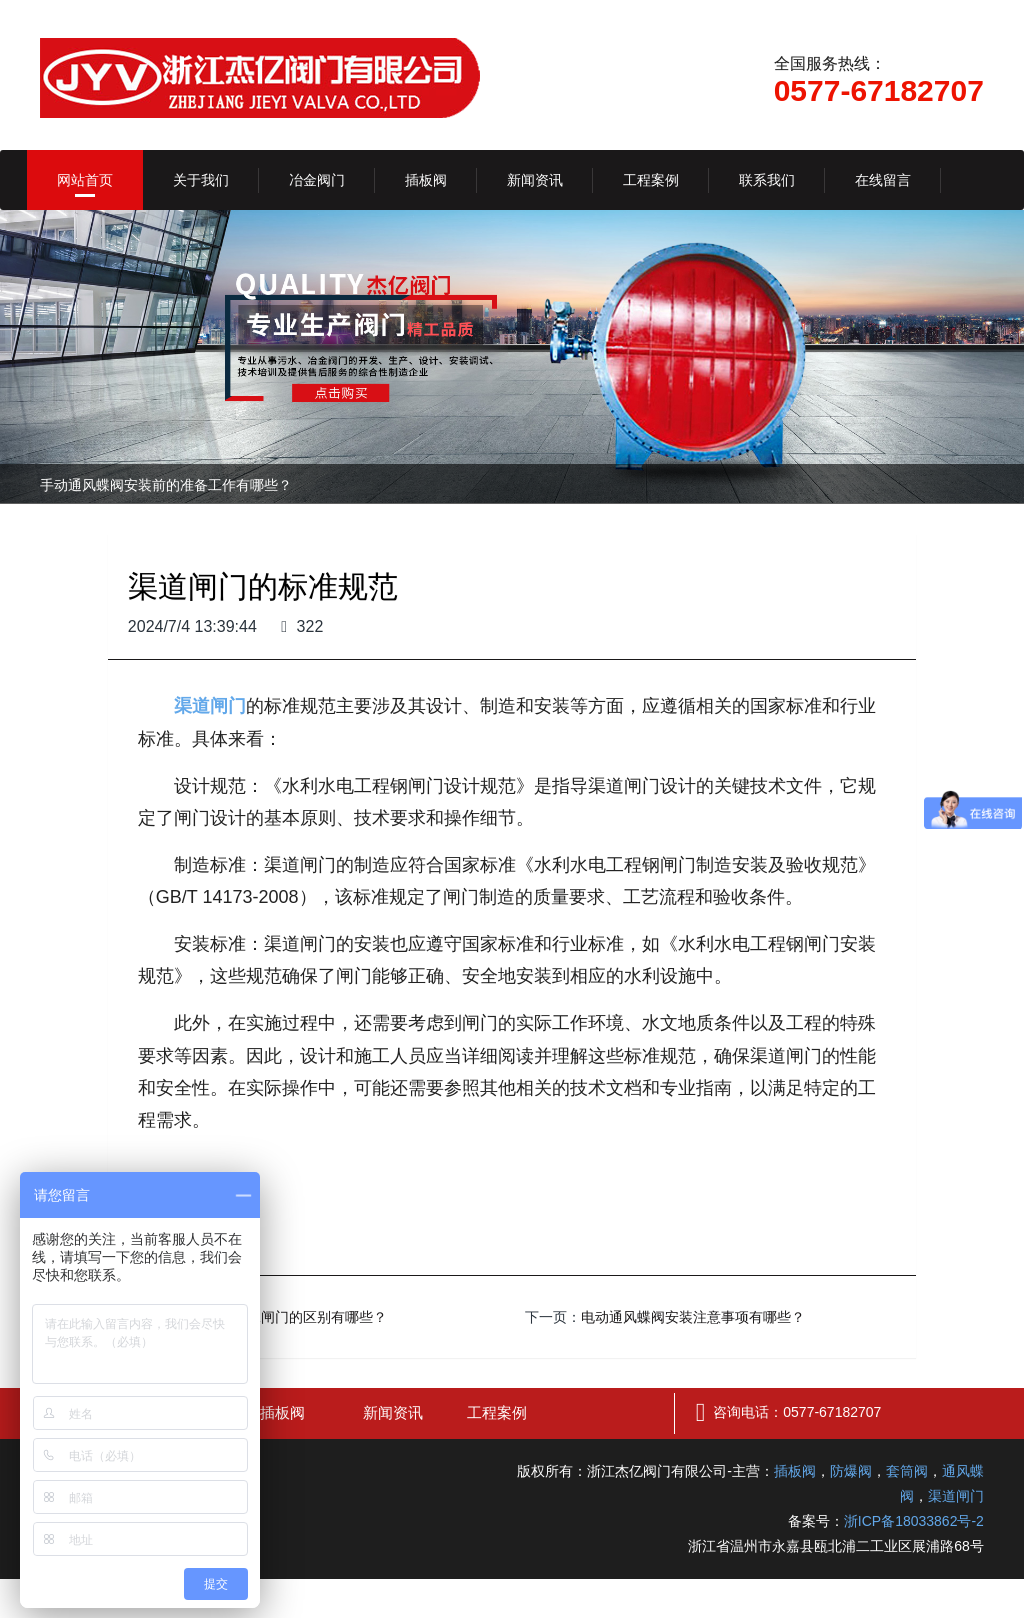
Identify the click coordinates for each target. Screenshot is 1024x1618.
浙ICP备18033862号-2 (914, 1521)
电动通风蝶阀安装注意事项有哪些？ (693, 1317)
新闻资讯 (535, 180)
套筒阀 (907, 1471)
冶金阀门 (317, 180)
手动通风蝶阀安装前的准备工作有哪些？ (166, 485)
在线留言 (883, 180)
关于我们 (201, 180)
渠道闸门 (956, 1496)
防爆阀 (851, 1471)
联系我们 (767, 180)
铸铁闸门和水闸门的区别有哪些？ (282, 1317)
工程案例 (651, 180)
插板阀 (426, 180)
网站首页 (85, 180)
